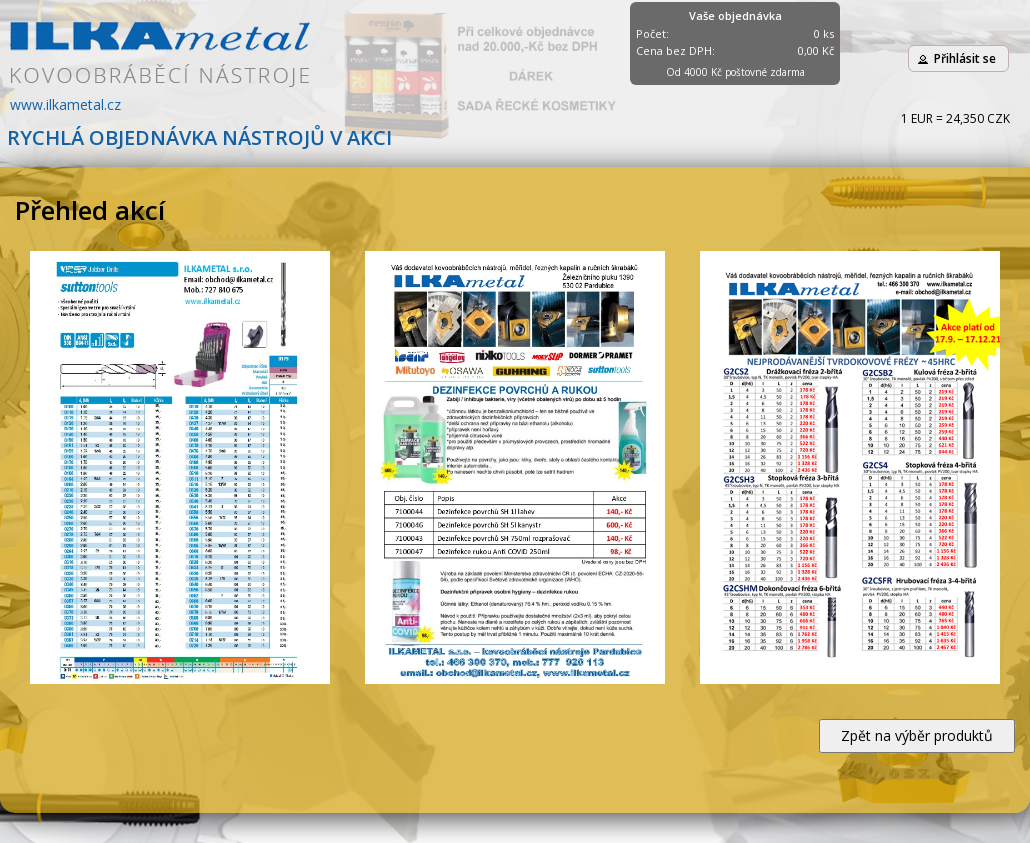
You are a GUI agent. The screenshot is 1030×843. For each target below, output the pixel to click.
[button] (958, 58)
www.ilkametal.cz (65, 104)
